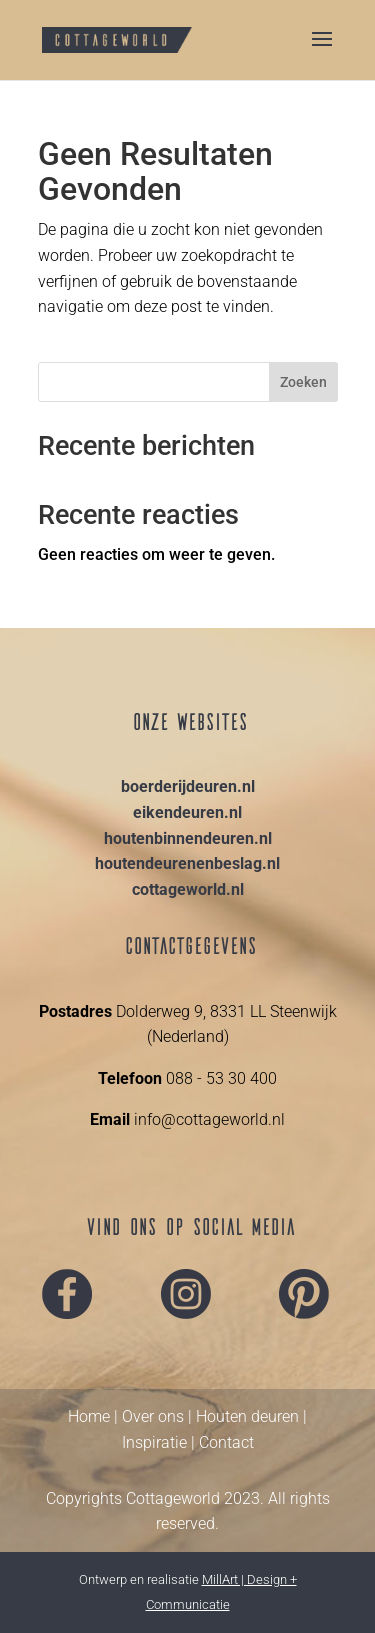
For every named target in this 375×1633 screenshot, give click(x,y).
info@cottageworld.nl (207, 1119)
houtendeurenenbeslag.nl (187, 863)
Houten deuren (247, 1416)
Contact (226, 1442)
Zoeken (303, 382)
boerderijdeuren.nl (188, 786)
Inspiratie (154, 1442)
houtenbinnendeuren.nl (188, 838)
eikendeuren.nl (187, 812)
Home (89, 1416)
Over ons (153, 1416)
